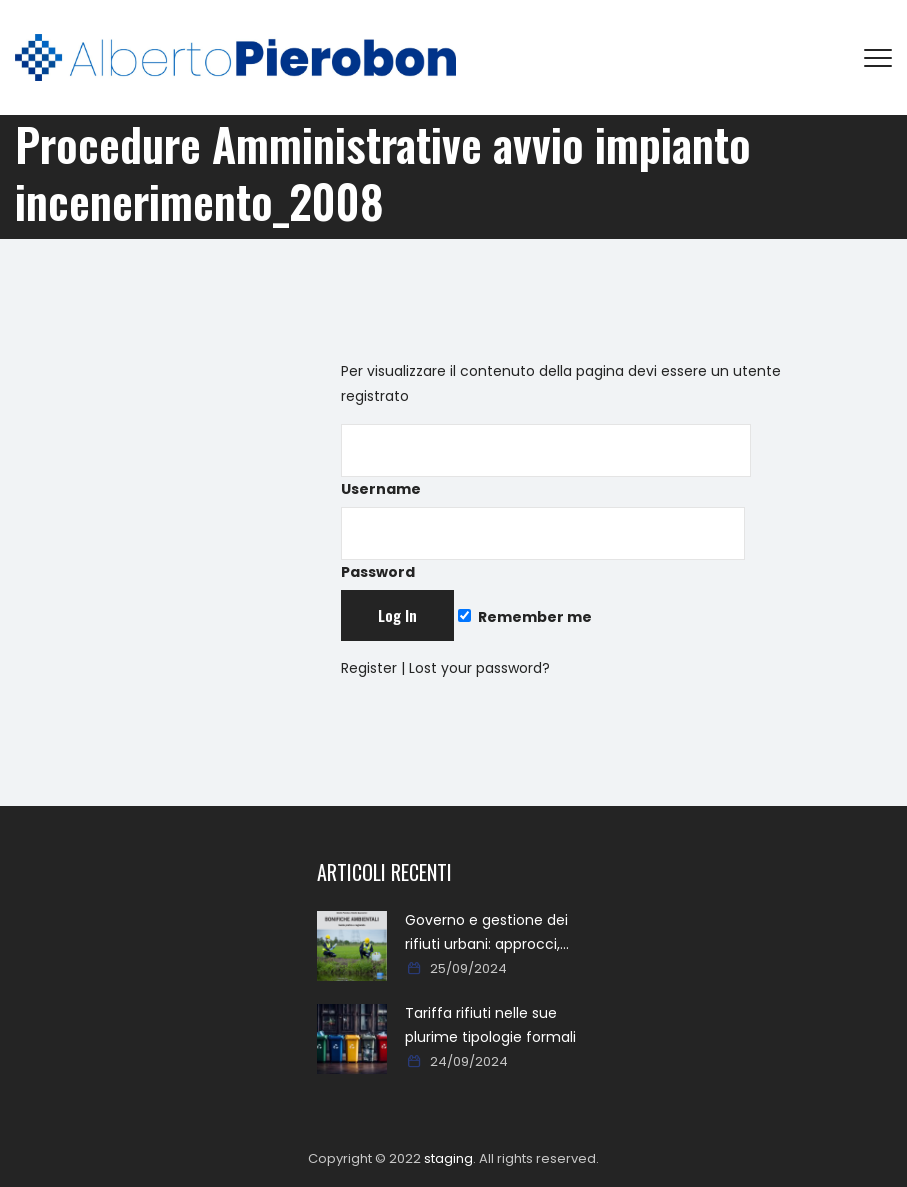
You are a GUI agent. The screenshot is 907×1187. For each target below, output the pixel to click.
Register (369, 668)
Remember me (525, 617)
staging (448, 1158)
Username (546, 461)
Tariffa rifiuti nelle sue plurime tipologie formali (490, 1025)
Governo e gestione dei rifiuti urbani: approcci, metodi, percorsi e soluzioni (486, 933)
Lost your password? (479, 668)
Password (543, 544)
